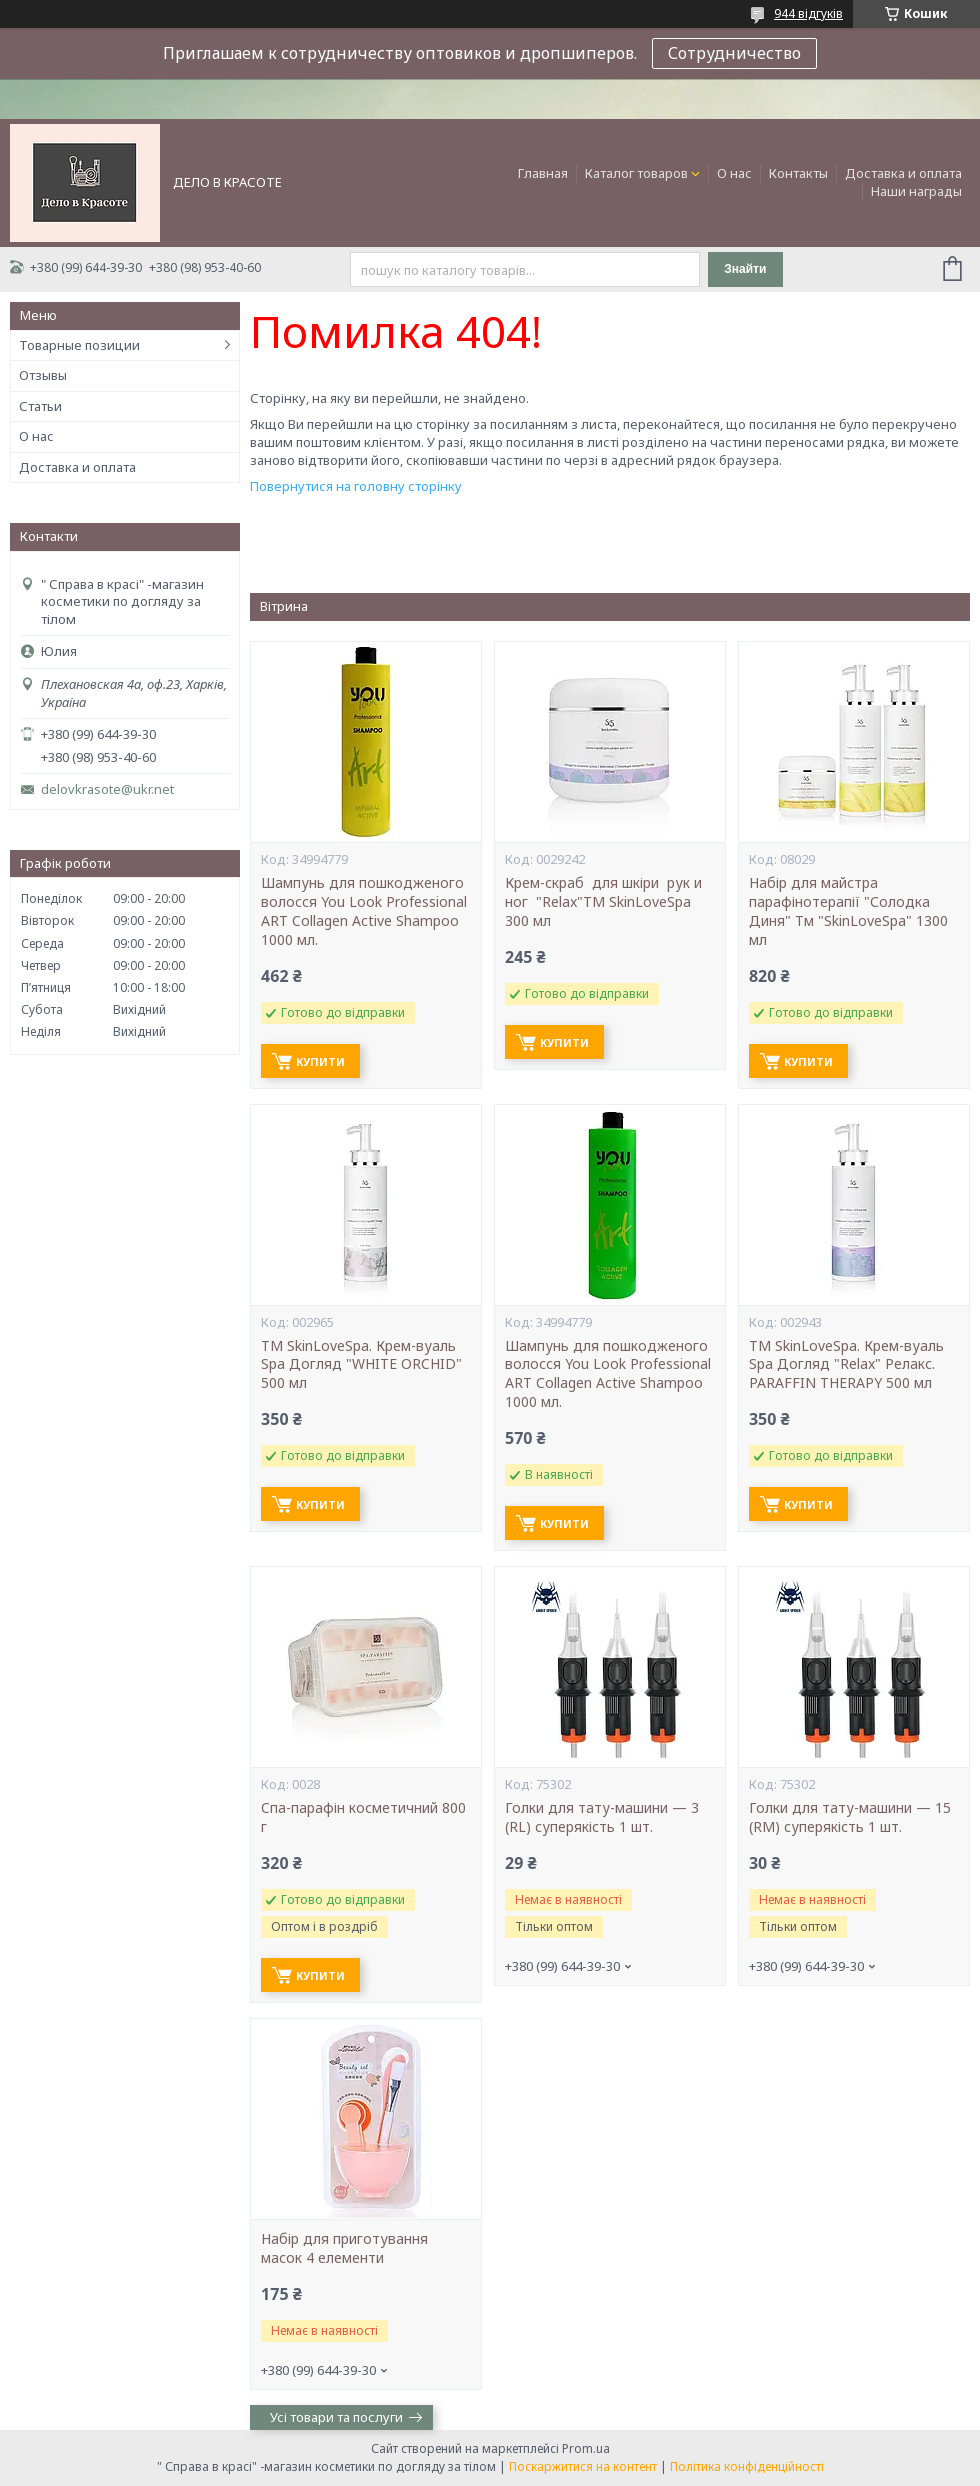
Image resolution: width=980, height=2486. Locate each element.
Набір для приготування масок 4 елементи (344, 2248)
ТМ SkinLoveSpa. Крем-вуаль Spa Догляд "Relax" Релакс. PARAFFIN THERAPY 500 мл (846, 1365)
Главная (543, 173)
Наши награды (916, 191)
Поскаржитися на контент (583, 2466)
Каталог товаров (636, 173)
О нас (734, 173)
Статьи (40, 406)
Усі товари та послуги (336, 2417)
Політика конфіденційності (747, 2466)
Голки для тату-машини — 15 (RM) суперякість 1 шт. (850, 1817)
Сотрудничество (734, 53)
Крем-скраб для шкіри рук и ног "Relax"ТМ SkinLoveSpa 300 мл (603, 902)
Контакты (798, 173)
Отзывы (43, 375)
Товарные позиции (79, 345)
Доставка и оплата (903, 173)
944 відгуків (808, 13)
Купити (320, 1061)
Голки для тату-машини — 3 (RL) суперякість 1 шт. (602, 1817)
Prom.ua (586, 2448)
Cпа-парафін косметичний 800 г (363, 1817)
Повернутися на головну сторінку (356, 486)
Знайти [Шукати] (745, 269)
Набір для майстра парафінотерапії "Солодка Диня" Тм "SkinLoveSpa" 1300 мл (848, 911)
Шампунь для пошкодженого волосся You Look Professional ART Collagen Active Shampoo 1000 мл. (364, 911)
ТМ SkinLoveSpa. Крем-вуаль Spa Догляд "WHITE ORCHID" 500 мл (361, 1365)
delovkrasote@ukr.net (107, 789)
